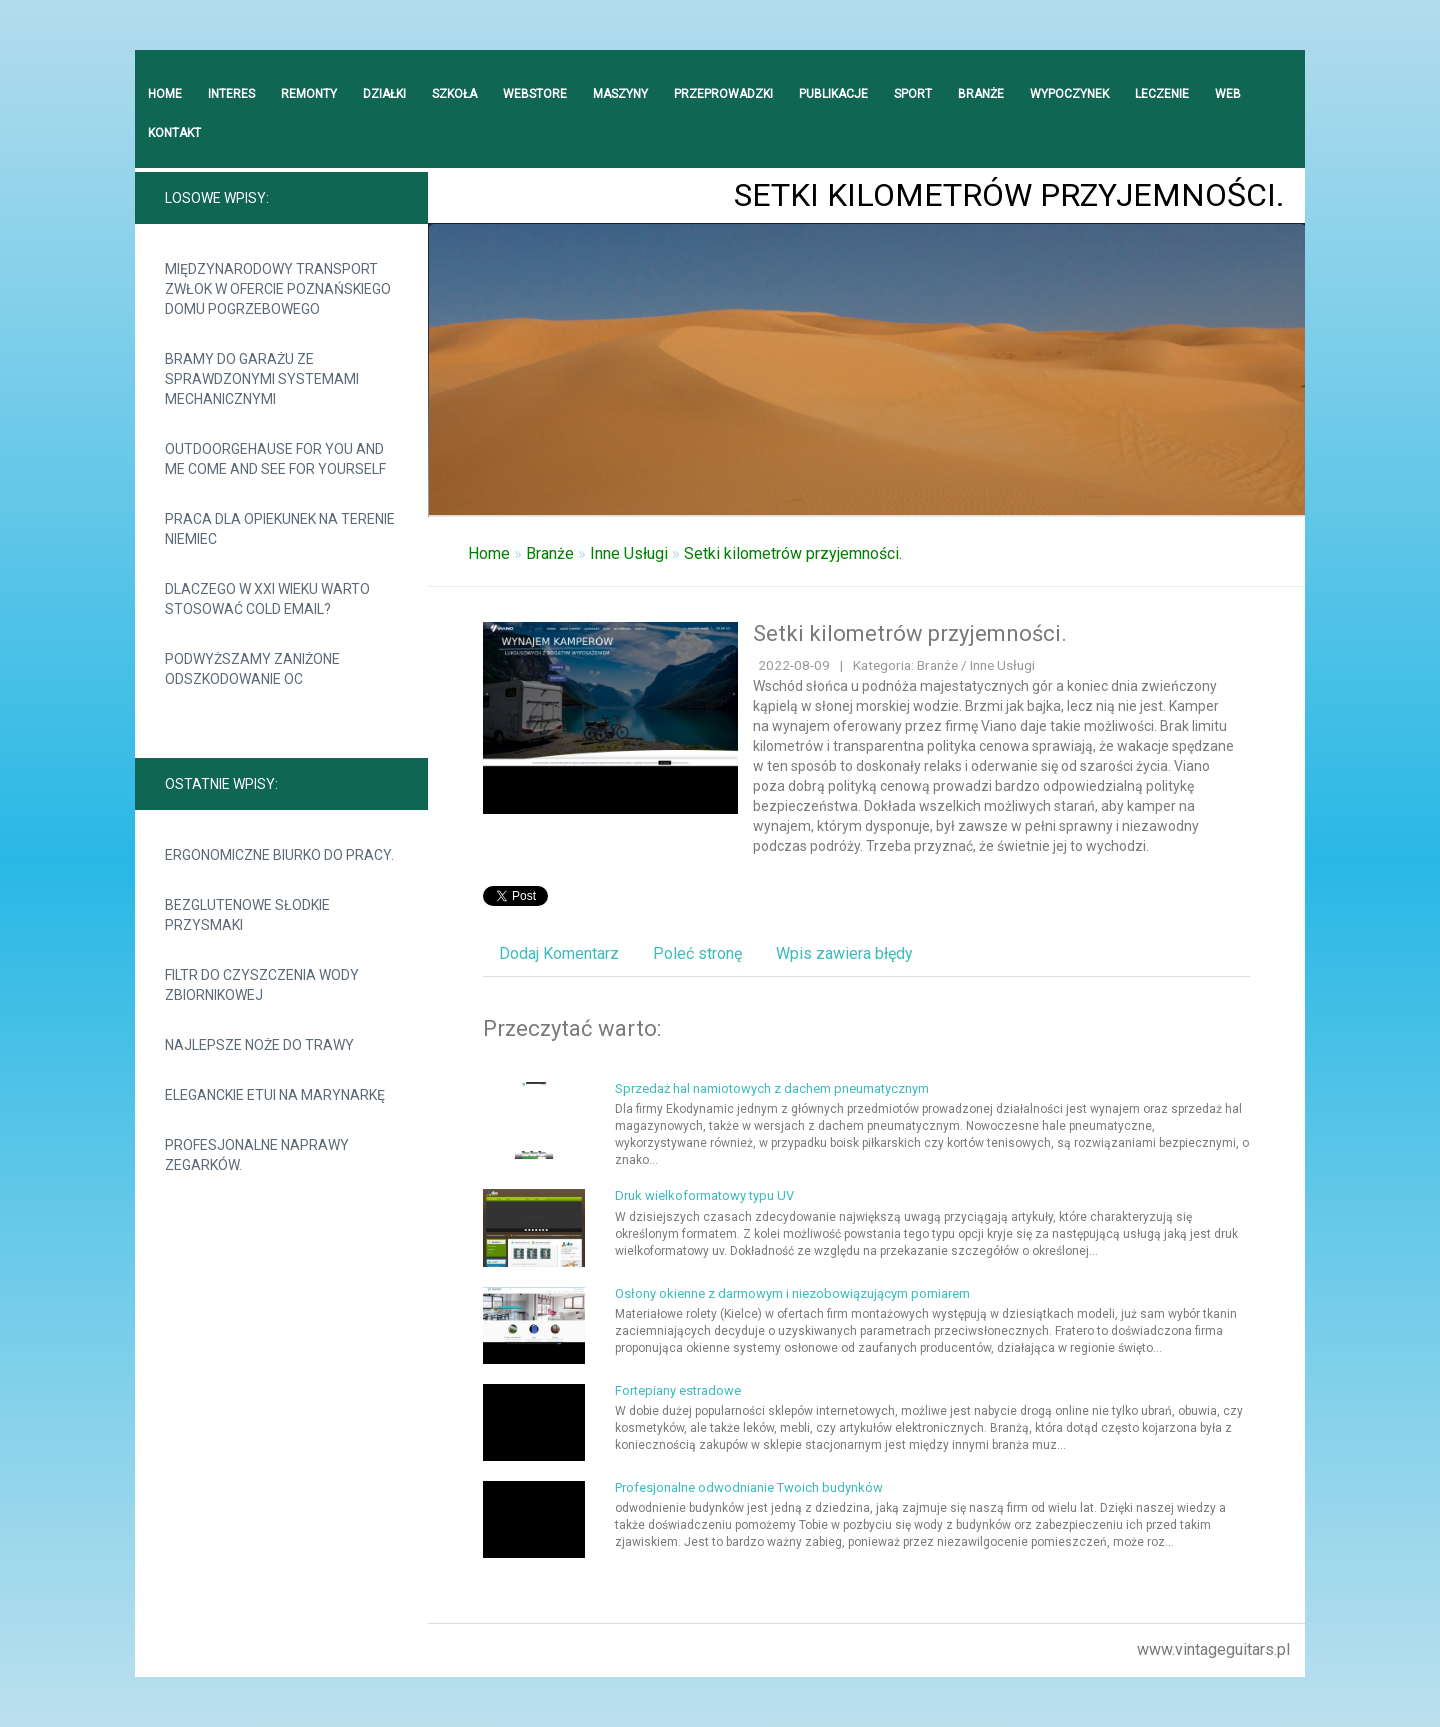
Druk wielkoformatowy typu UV (704, 1195)
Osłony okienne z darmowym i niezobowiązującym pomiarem (792, 1293)
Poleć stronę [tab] (697, 953)
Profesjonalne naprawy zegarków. (257, 1155)
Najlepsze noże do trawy (259, 1045)
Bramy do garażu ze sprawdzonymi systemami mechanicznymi (262, 379)
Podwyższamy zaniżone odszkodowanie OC (252, 669)
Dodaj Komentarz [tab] (559, 953)
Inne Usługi (629, 553)
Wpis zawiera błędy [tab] (844, 953)
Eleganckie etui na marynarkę (275, 1095)
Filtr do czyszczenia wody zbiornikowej (262, 985)
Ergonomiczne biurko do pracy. (279, 855)
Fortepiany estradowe (678, 1390)
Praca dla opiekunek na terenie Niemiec (280, 529)
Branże (550, 553)
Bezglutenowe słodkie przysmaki (247, 915)
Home (489, 553)
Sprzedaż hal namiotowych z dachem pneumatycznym (772, 1088)
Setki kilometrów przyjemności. (793, 553)
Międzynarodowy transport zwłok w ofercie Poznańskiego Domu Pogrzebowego (278, 289)
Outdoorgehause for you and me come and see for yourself (275, 459)
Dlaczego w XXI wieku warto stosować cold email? (267, 599)
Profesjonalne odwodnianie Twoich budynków (749, 1487)
